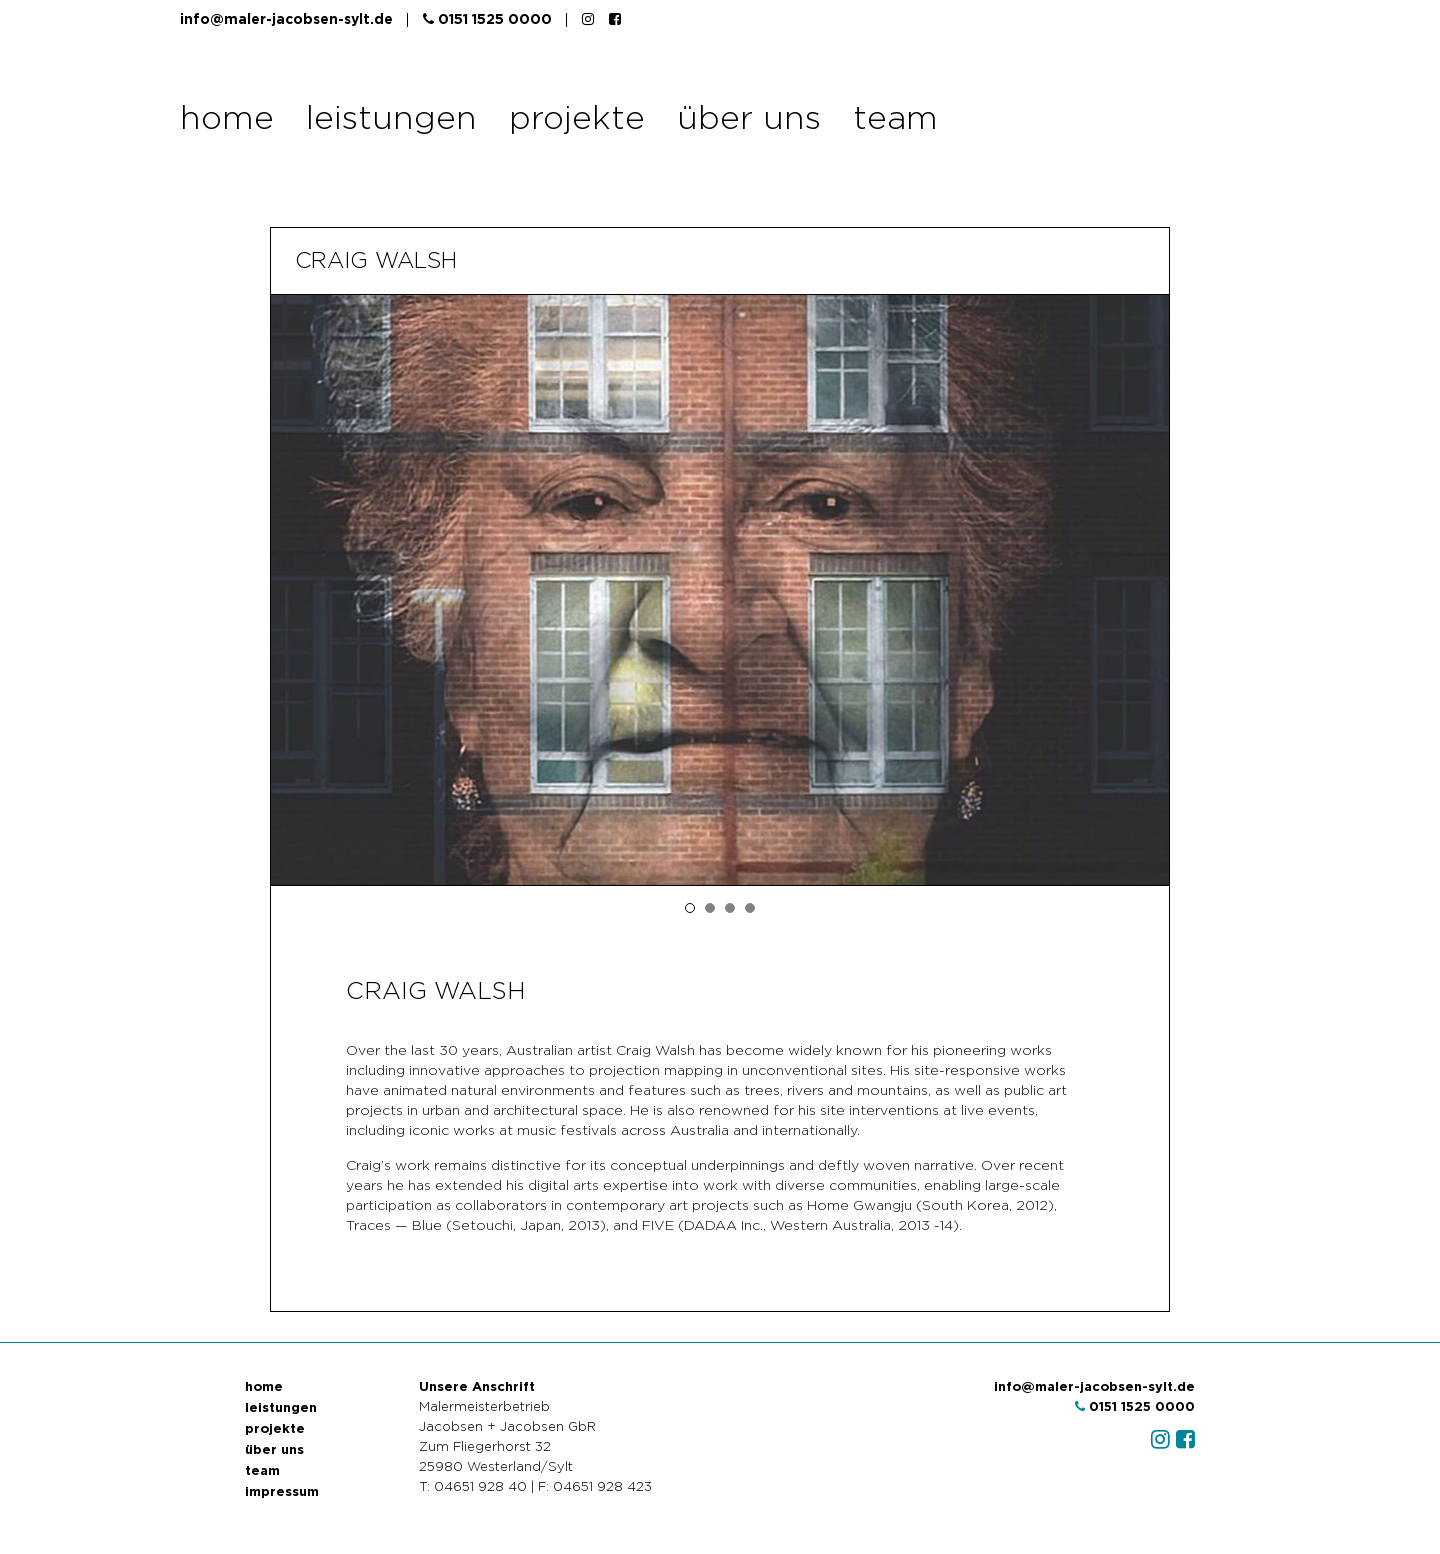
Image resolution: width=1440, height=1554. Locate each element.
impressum (282, 1492)
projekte (577, 119)
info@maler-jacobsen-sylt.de (286, 20)
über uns (749, 119)
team (895, 119)
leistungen (391, 119)
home (227, 119)
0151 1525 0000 (487, 19)
